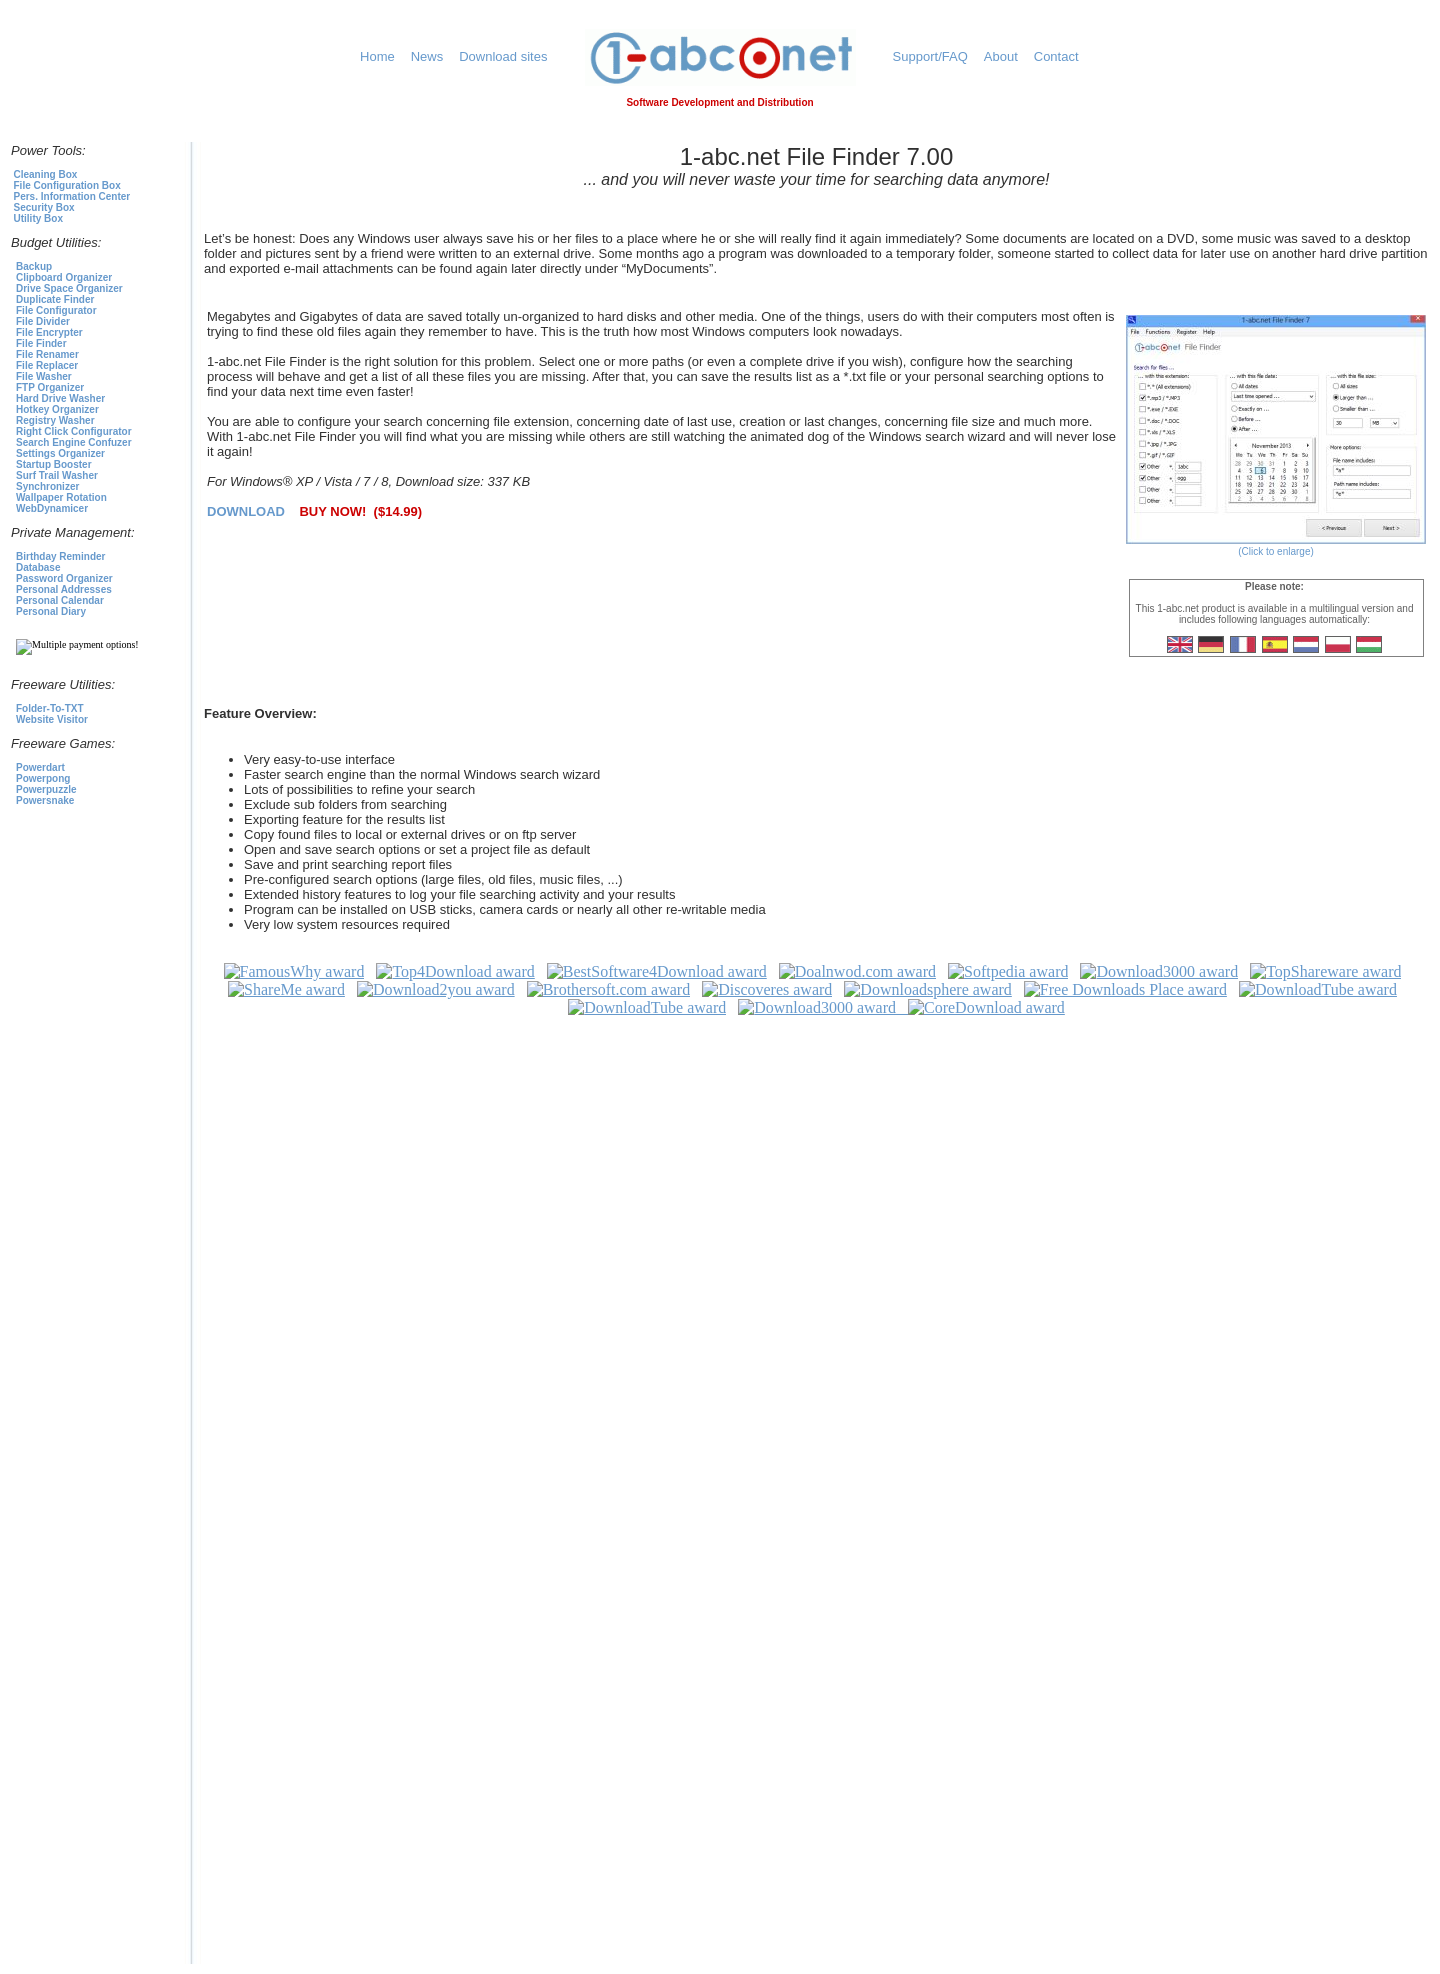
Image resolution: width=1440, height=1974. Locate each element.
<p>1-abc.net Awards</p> (816, 1463)
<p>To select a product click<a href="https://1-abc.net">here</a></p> (96, 493)
